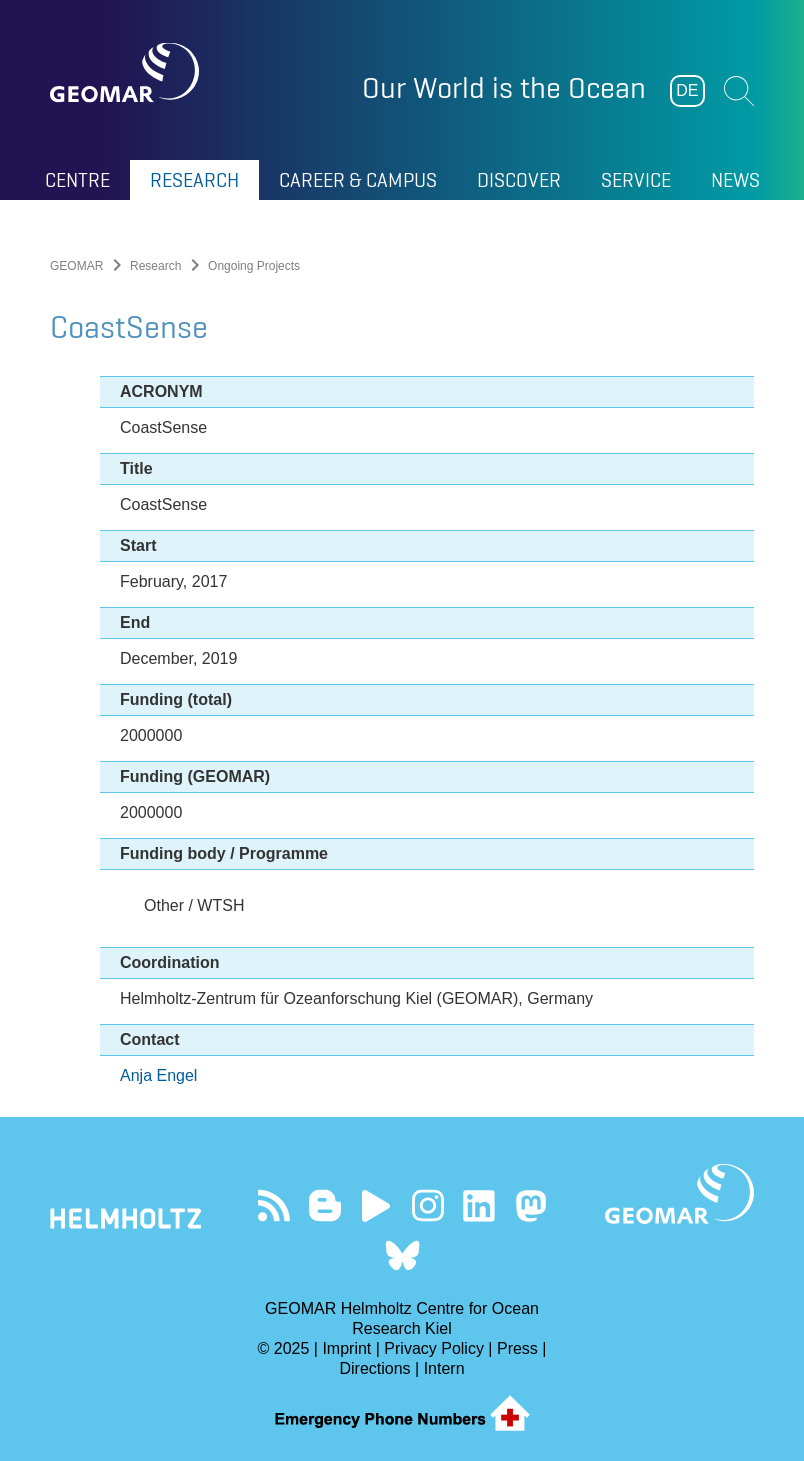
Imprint (346, 1348)
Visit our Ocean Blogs (324, 1205)
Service (636, 180)
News (735, 180)
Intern (444, 1368)
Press (517, 1348)
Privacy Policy (434, 1348)
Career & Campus (358, 180)
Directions (374, 1368)
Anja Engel (158, 1075)
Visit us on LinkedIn (479, 1205)
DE (687, 90)
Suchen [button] (739, 91)
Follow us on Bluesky (402, 1255)
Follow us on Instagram (427, 1205)
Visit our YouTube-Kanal (376, 1205)
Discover (519, 180)
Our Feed (273, 1205)
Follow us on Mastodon (530, 1205)
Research (194, 180)
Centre (77, 180)
